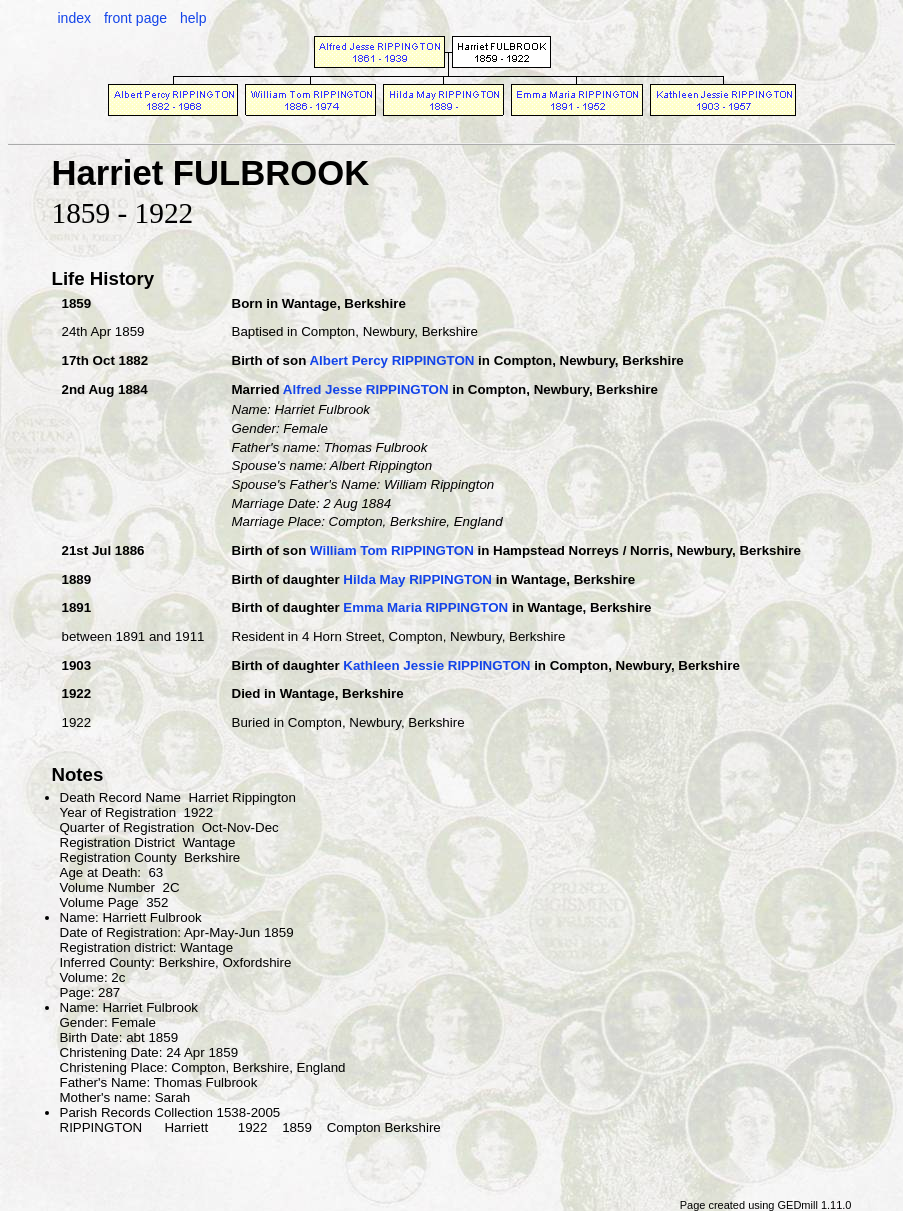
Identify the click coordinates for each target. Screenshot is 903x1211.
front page (135, 18)
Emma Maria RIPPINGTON (425, 607)
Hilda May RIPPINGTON (417, 579)
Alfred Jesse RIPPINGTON (366, 389)
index (74, 18)
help (193, 18)
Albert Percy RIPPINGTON (391, 360)
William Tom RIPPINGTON (392, 550)
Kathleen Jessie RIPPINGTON (436, 665)
